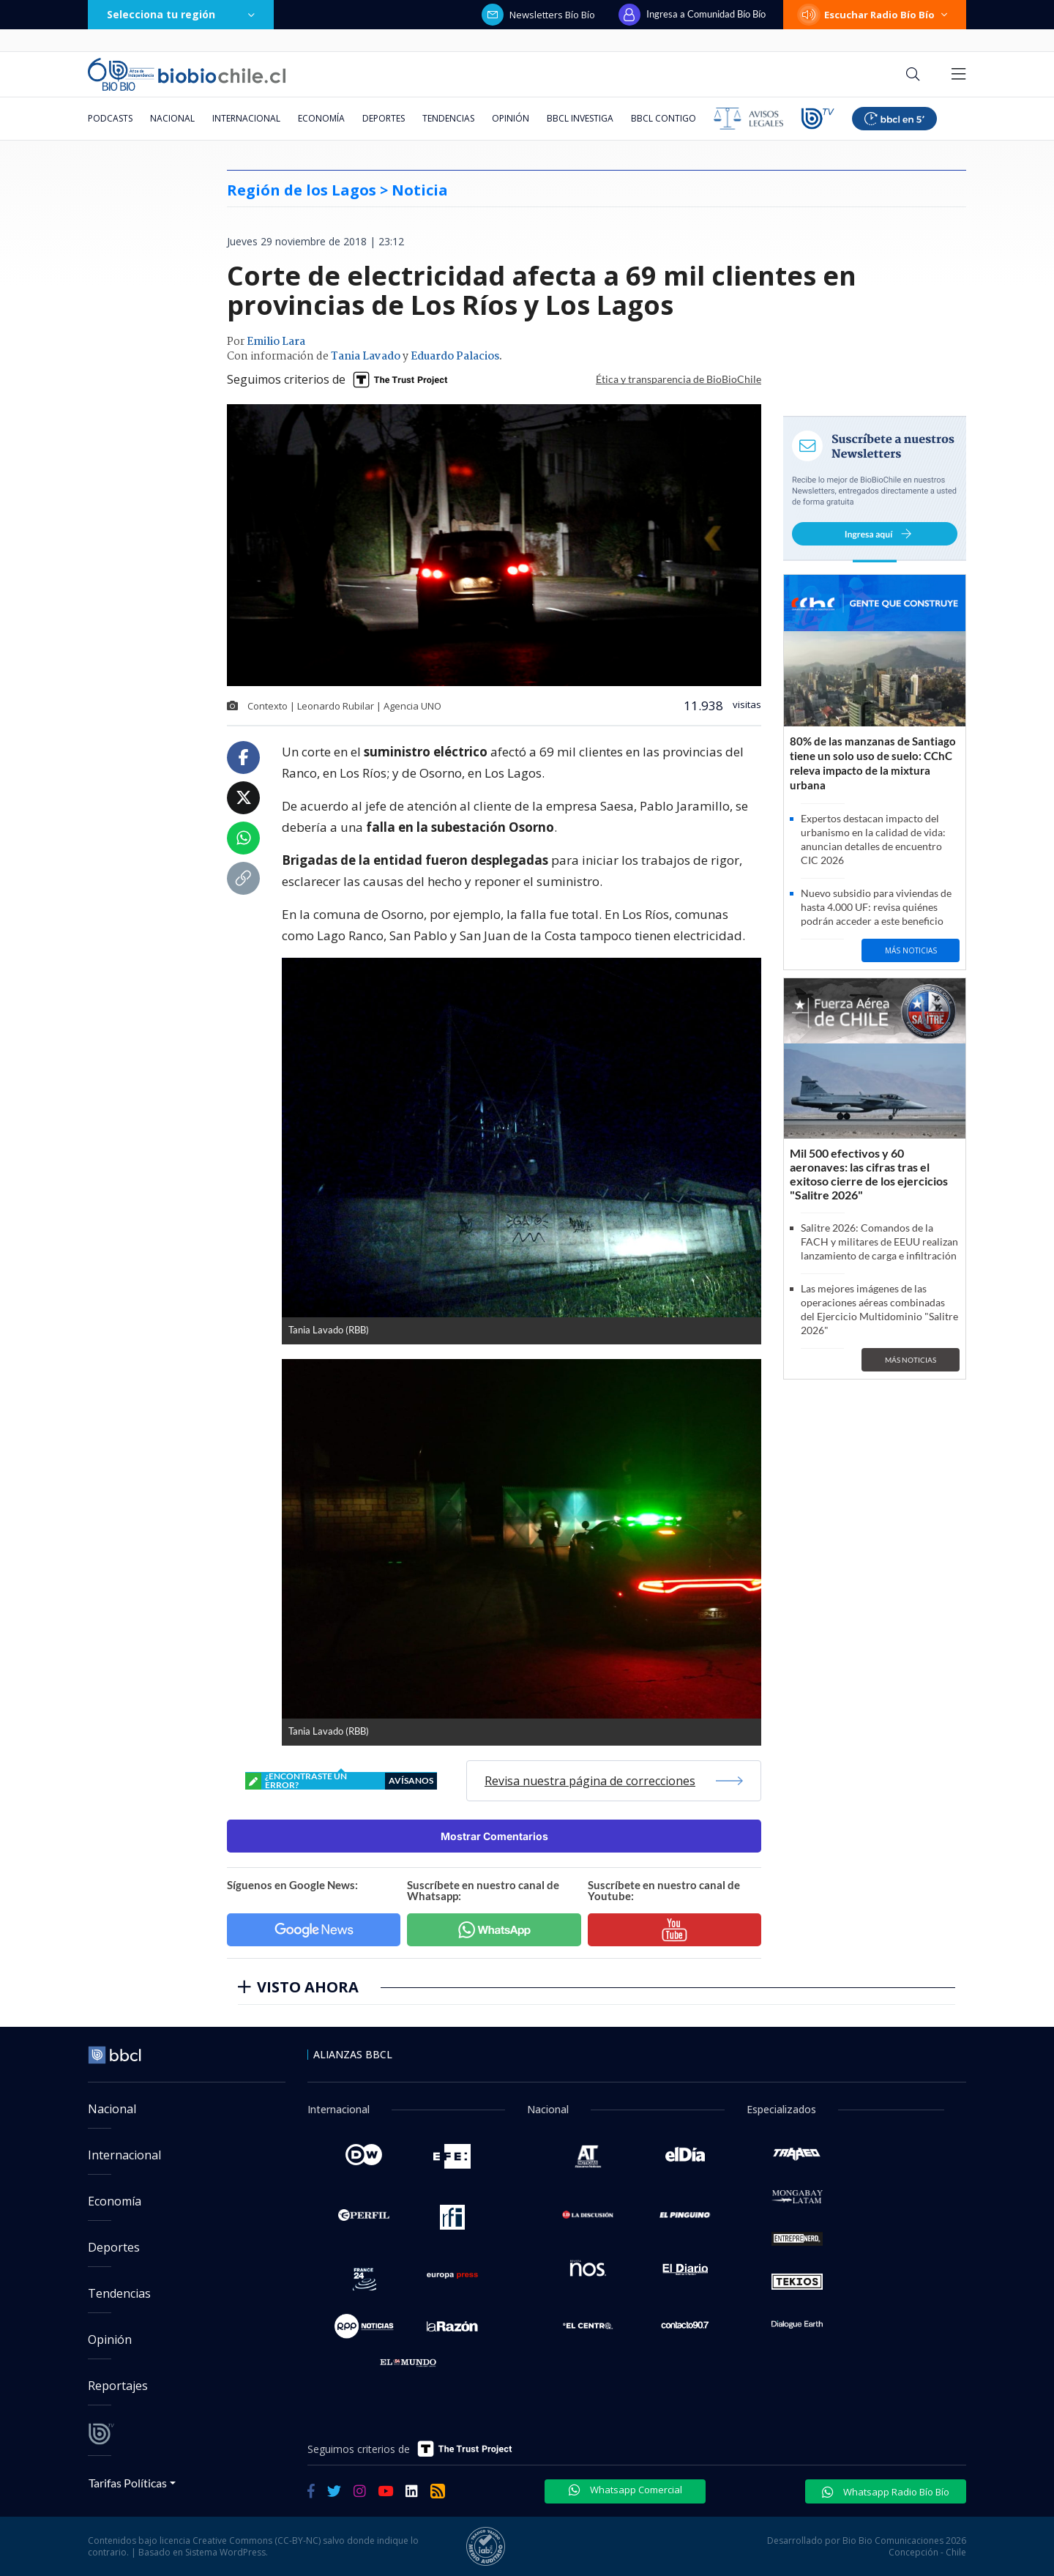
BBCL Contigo (663, 118)
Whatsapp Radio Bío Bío (885, 2491)
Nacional (172, 118)
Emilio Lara (276, 342)
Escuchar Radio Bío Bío (874, 14)
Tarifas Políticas (128, 2483)
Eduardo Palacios (455, 356)
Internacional (246, 118)
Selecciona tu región (181, 14)
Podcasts (110, 118)
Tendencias (448, 118)
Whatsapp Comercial (625, 2489)
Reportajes (118, 2386)
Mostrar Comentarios (494, 1836)
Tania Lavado (365, 356)
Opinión (510, 118)
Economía (321, 118)
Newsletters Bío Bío (538, 15)
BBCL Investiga (580, 118)
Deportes (383, 118)
